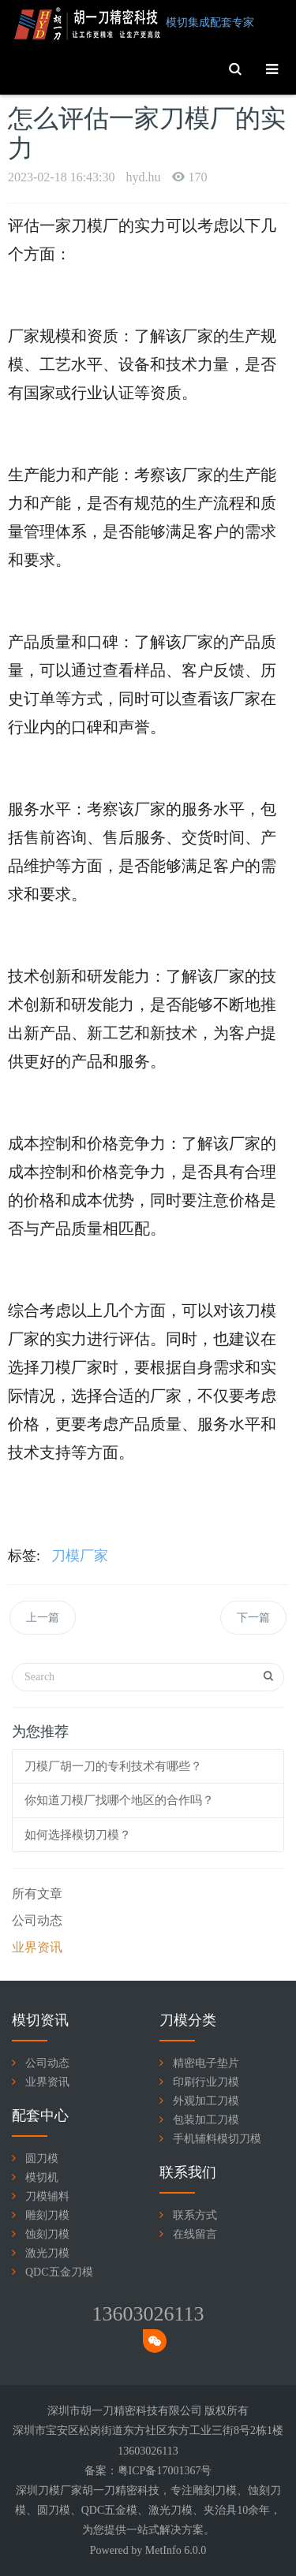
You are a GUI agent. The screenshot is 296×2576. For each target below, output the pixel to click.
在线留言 (195, 2234)
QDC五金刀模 (59, 2272)
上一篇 (42, 1618)
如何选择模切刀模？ (77, 1835)
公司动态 (37, 1920)
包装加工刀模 (206, 2120)
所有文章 (37, 1893)
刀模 (226, 2490)
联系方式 (195, 2215)
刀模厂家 (79, 1556)
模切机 (41, 2177)
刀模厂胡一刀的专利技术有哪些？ (113, 1766)
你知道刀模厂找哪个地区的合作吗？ (119, 1800)
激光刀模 (47, 2253)
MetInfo (163, 2550)
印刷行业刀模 (206, 2082)
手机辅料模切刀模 (217, 2139)
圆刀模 (41, 2158)
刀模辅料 (47, 2196)
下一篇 (253, 1618)
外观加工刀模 (206, 2101)
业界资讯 (37, 1947)
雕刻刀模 (47, 2215)
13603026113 (148, 2313)
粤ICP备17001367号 (165, 2471)
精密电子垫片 (206, 2063)
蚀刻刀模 (47, 2234)
